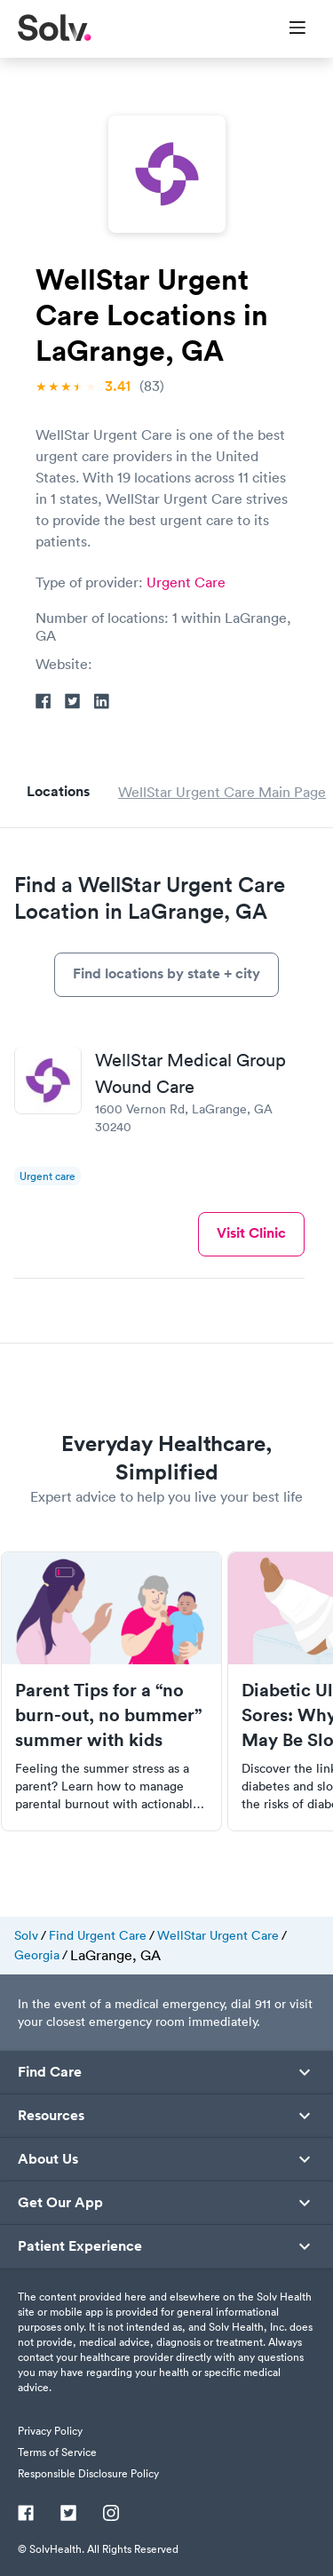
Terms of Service (57, 2452)
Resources (51, 2116)
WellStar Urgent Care (218, 1935)
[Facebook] (26, 2514)
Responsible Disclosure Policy (88, 2473)
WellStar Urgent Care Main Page (222, 792)
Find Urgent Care (98, 1935)
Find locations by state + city (166, 973)
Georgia (36, 1955)
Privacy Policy (50, 2430)
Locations (58, 791)
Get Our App (60, 2203)
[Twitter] (68, 2514)
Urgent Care (186, 582)
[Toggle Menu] (286, 29)
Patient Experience (80, 2246)
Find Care (50, 2072)
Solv (26, 1935)
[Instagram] (111, 2514)
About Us (48, 2159)
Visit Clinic (251, 1233)
